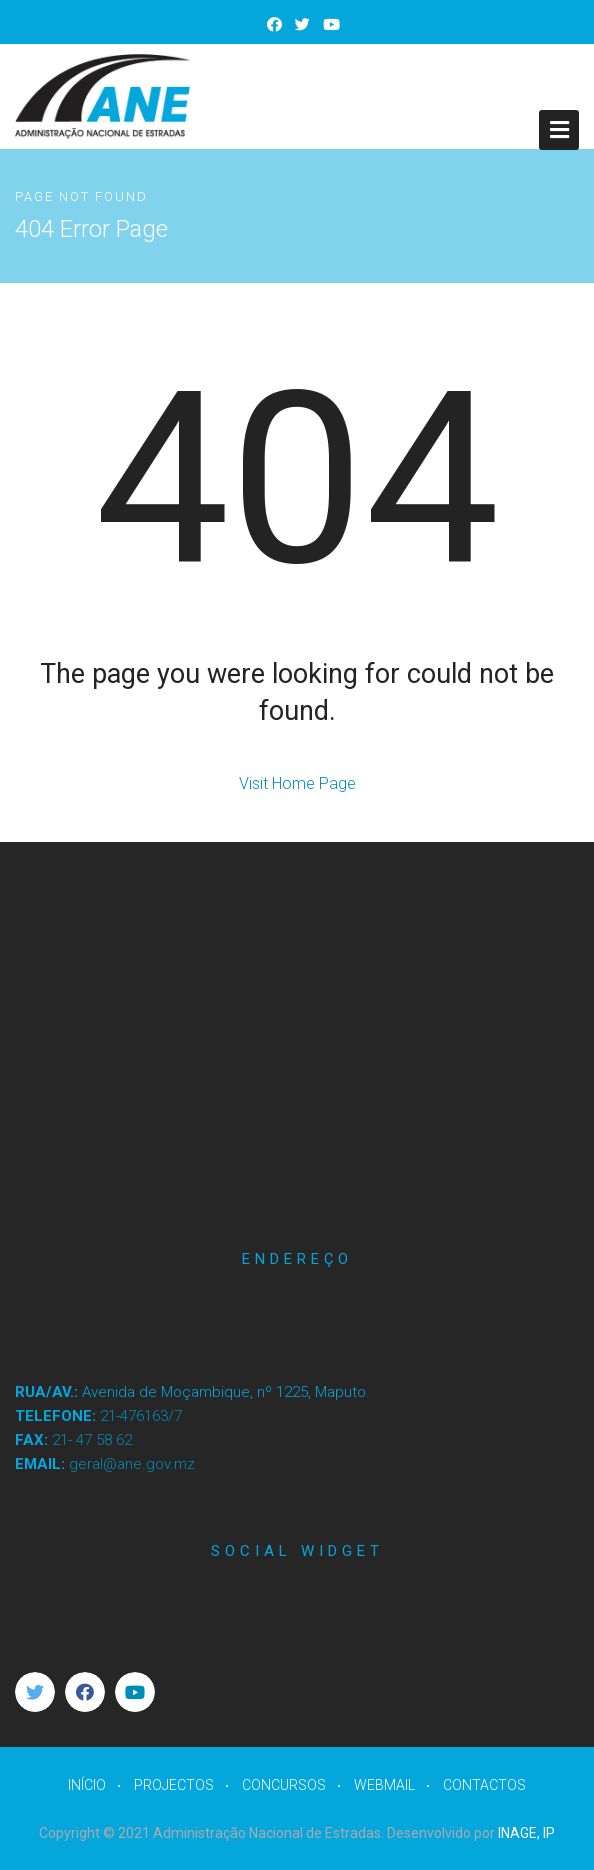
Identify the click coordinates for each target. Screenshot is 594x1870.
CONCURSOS (284, 1785)
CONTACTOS (484, 1785)
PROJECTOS (174, 1785)
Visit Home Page (297, 783)
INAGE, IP (526, 1833)
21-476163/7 (141, 1416)
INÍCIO (87, 1785)
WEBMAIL (384, 1785)
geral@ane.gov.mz (132, 1464)
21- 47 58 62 (92, 1440)
